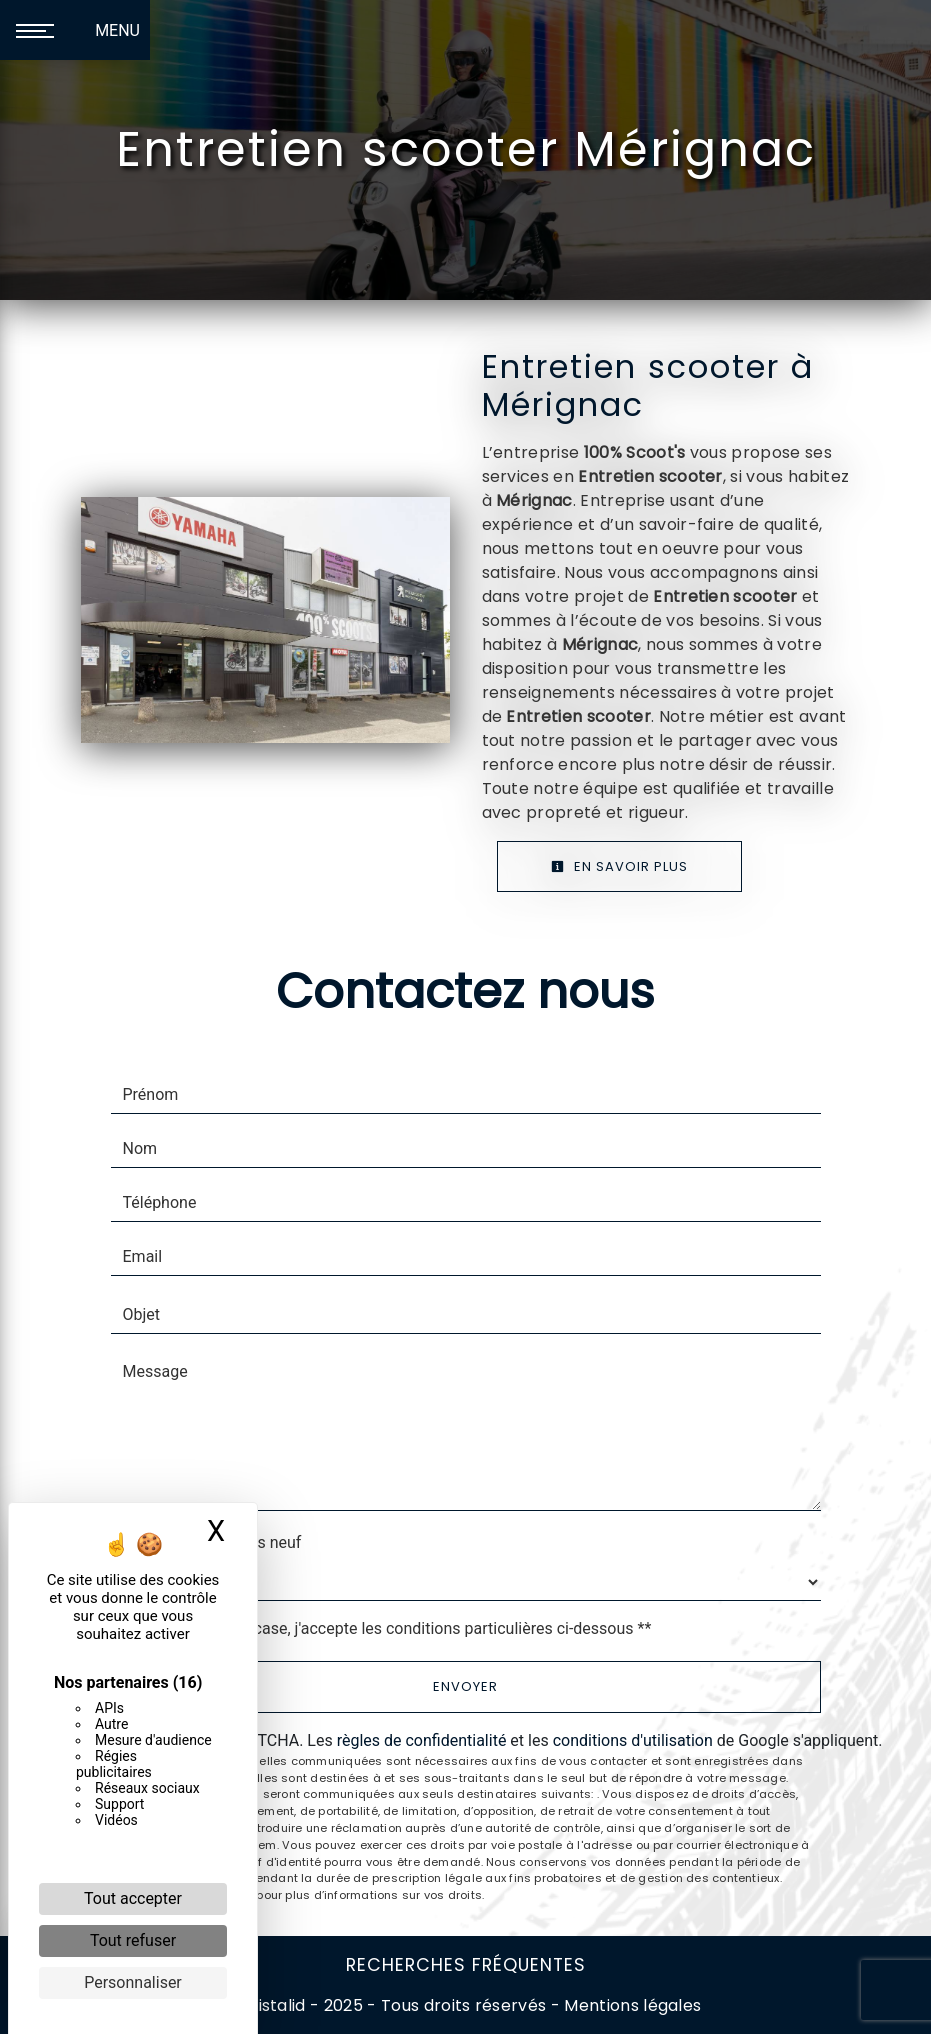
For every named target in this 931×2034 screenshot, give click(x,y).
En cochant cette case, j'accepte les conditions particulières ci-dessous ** (391, 1628)
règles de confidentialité (422, 1740)
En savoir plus (619, 866)
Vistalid (276, 2005)
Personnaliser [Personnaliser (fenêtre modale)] (133, 1982)
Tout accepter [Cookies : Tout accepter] (133, 1898)
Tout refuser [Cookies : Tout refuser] (133, 1940)
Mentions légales (630, 2005)
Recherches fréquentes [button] (466, 1965)
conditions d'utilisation (633, 1740)
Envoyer (465, 1686)
